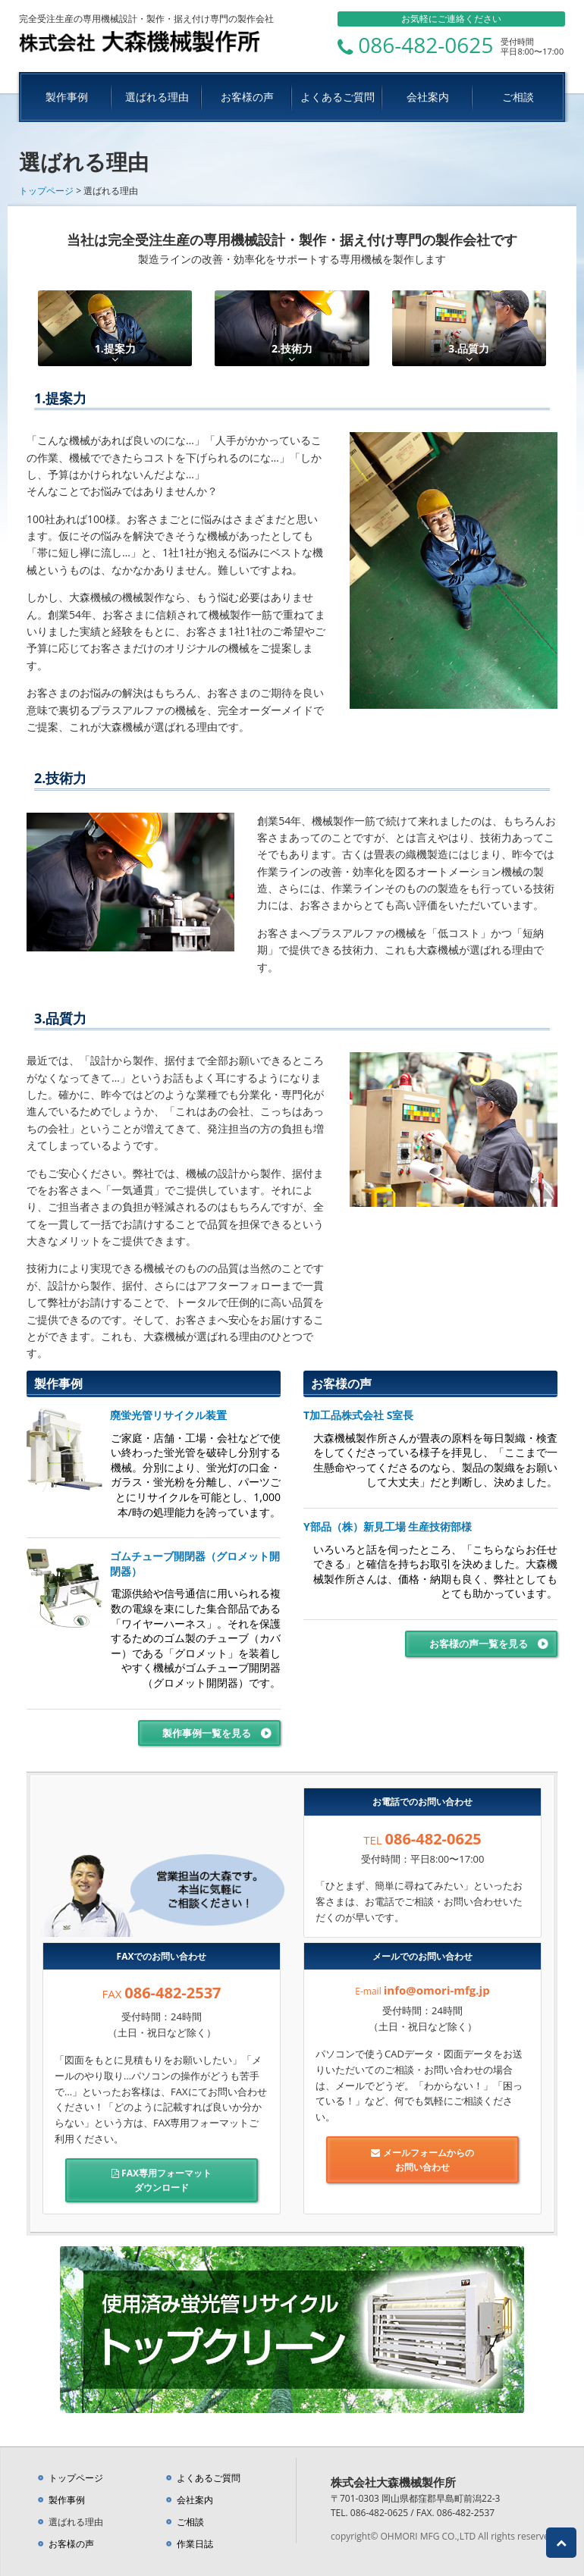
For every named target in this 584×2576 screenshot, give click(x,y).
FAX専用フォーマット (161, 2181)
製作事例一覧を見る (206, 1733)
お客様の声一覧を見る (478, 1643)
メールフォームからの (422, 2160)
